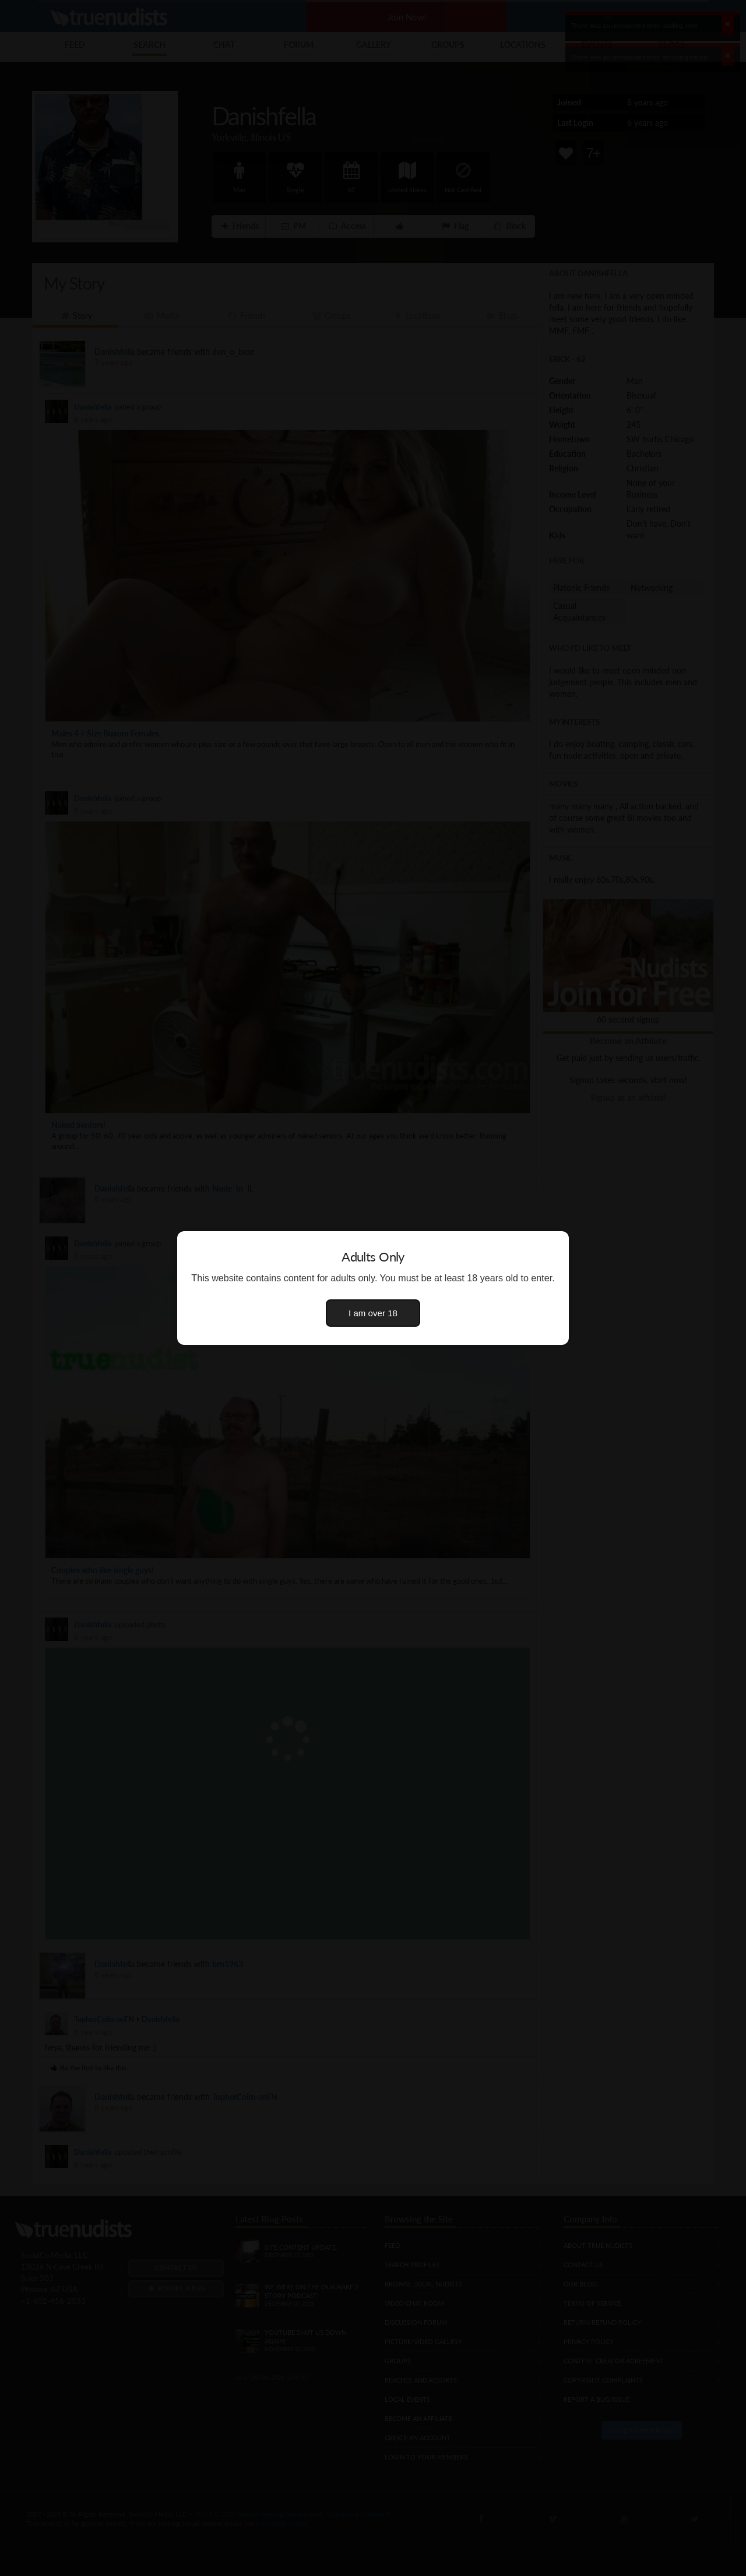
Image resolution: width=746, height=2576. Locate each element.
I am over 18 (373, 1313)
